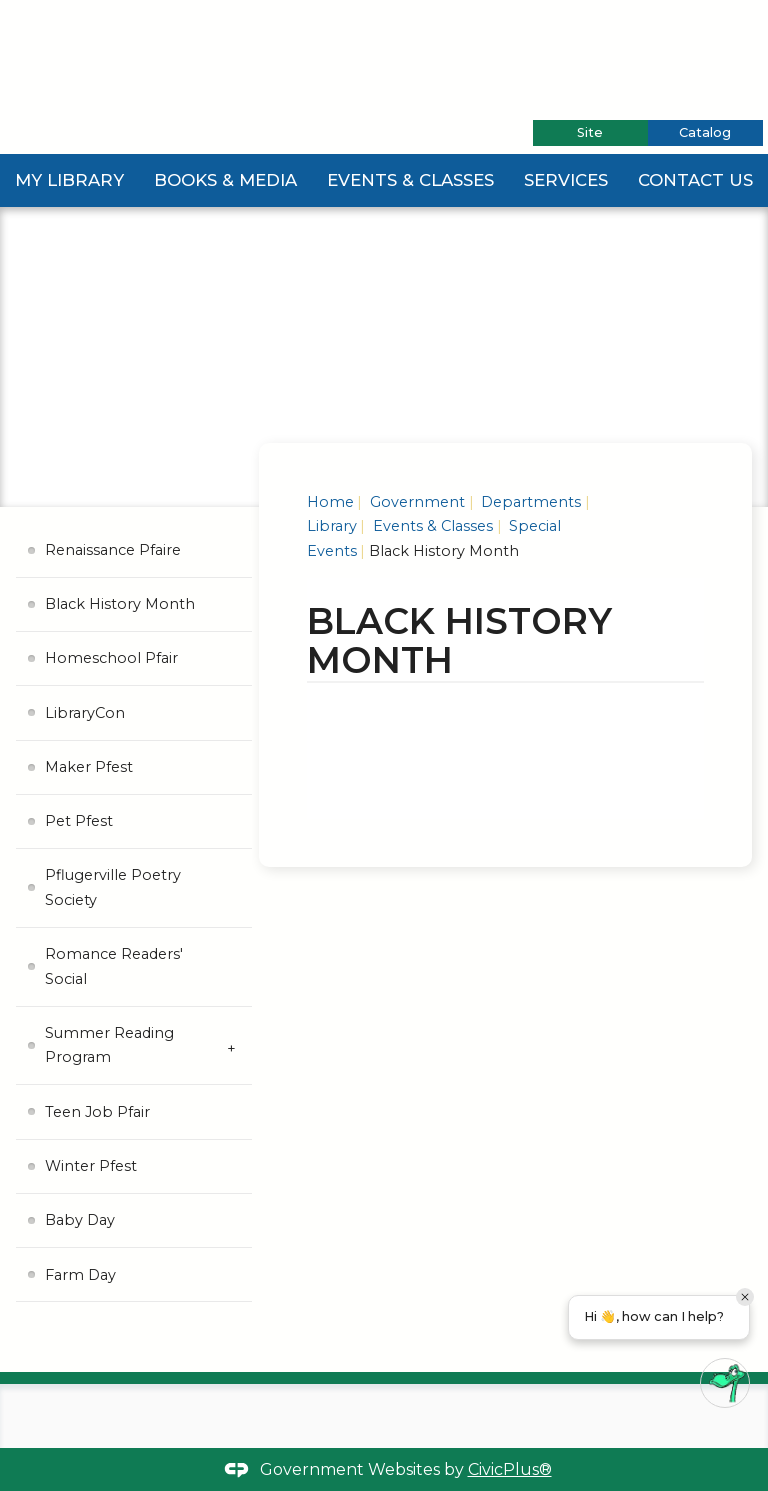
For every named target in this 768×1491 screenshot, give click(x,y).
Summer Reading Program (109, 1045)
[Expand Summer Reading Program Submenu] (232, 1046)
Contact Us (696, 180)
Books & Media (225, 180)
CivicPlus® (510, 1469)
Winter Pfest (91, 1166)
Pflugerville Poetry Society (113, 887)
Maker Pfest (89, 767)
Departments (529, 502)
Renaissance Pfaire (113, 550)
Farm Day (80, 1275)
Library (332, 526)
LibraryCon (85, 713)
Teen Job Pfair (97, 1112)
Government (415, 502)
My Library (69, 180)
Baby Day (80, 1220)
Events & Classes (411, 180)
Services (568, 180)
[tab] (590, 133)
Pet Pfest (79, 821)
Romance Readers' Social (114, 966)
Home (330, 502)
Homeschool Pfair (111, 658)
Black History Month (120, 604)
